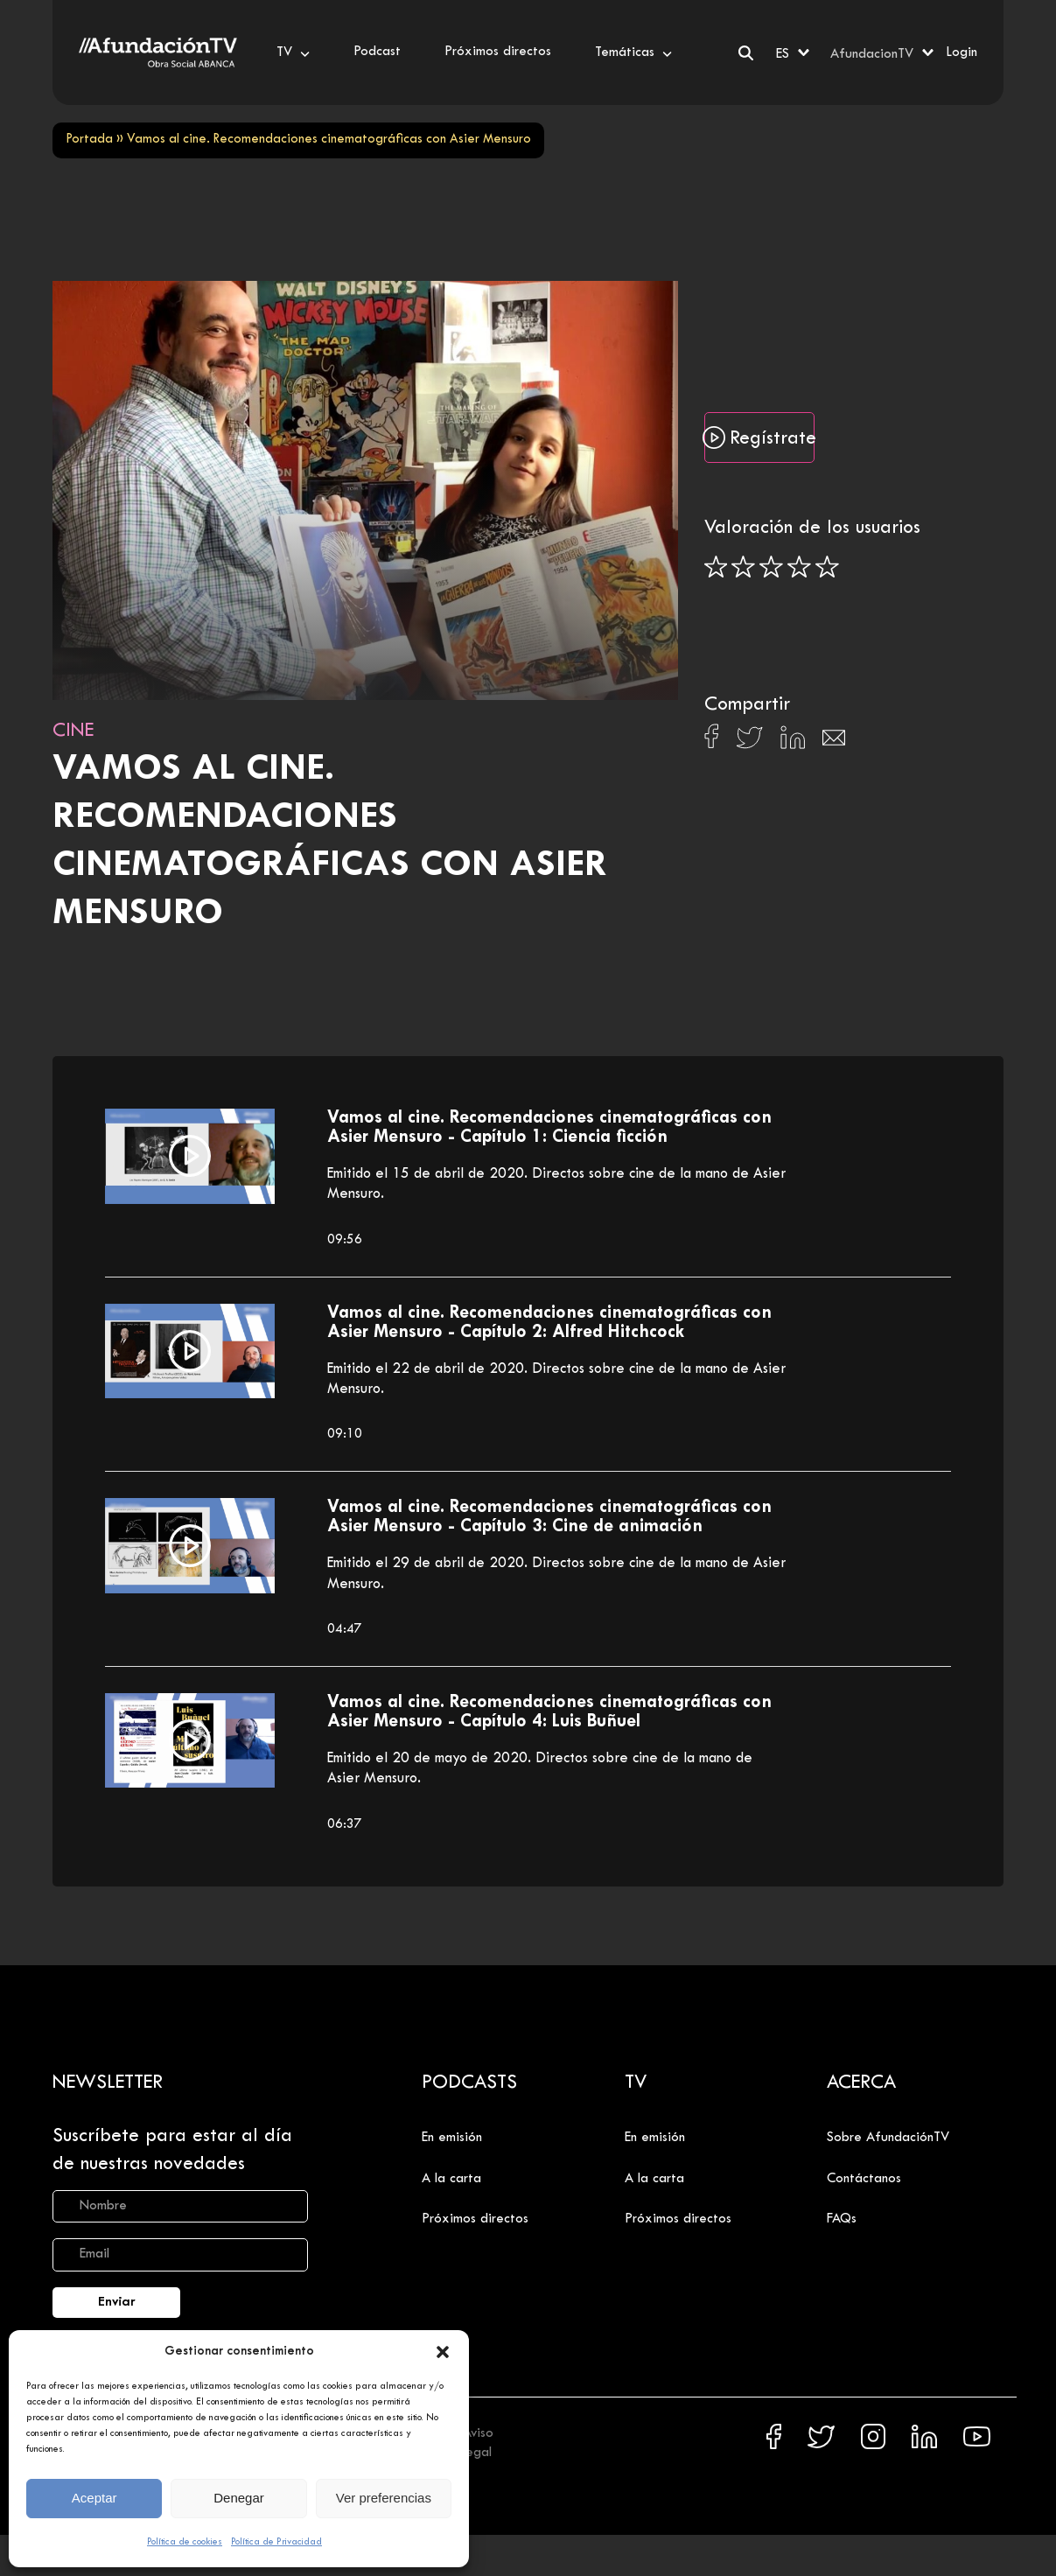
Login (961, 52)
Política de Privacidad (276, 2542)
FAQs (842, 2219)
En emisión (452, 2138)
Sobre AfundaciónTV (888, 2138)
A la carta (451, 2179)
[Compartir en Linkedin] (792, 742)
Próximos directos (475, 2219)
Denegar (238, 2497)
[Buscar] (745, 53)
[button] (442, 2352)
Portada (89, 139)
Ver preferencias (383, 2497)
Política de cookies (184, 2542)
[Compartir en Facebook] (711, 741)
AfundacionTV (871, 54)
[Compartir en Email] (833, 742)
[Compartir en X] (749, 742)
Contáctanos (864, 2179)
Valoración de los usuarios (812, 528)
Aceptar (94, 2497)
